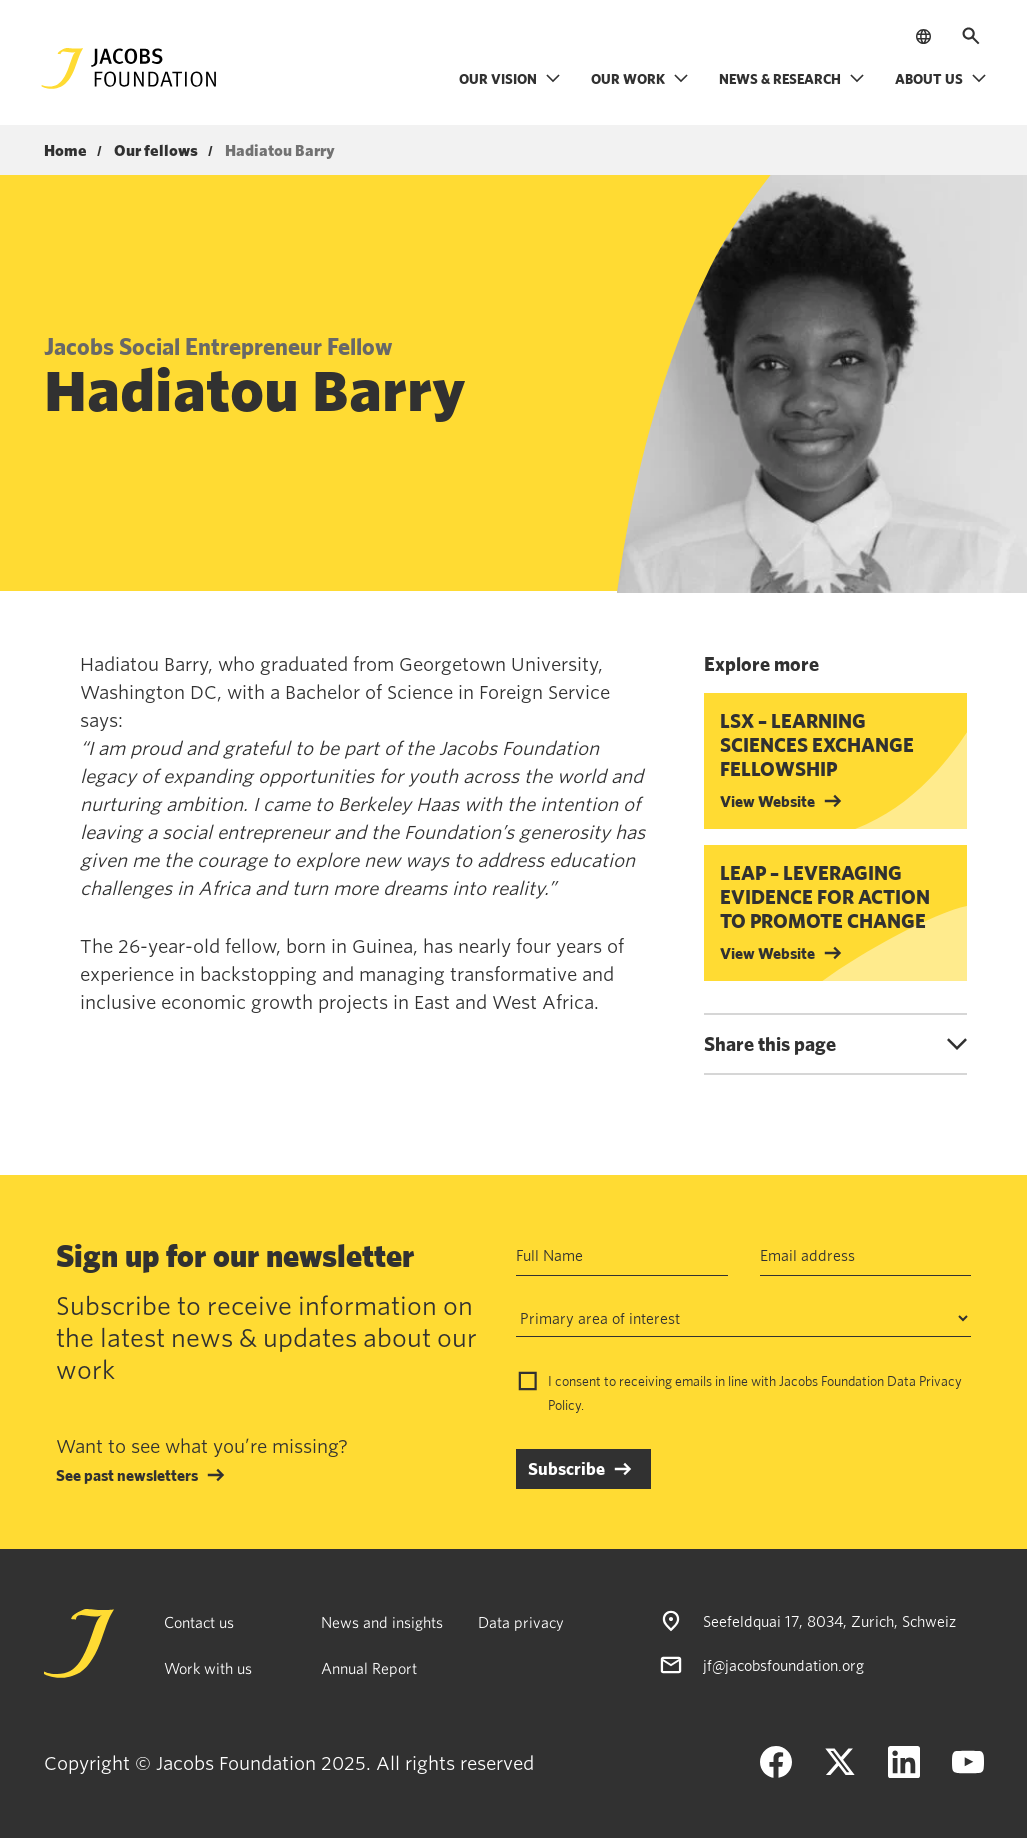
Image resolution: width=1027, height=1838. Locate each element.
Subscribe (566, 1468)
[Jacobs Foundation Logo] (129, 68)
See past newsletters (127, 1475)
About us (941, 78)
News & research (792, 78)
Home (65, 151)
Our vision (510, 78)
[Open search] (971, 36)
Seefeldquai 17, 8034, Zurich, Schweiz (829, 1621)
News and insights (382, 1622)
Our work (640, 78)
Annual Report (369, 1668)
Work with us (208, 1668)
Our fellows (156, 151)
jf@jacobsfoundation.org (783, 1665)
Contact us (199, 1622)
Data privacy (521, 1622)
